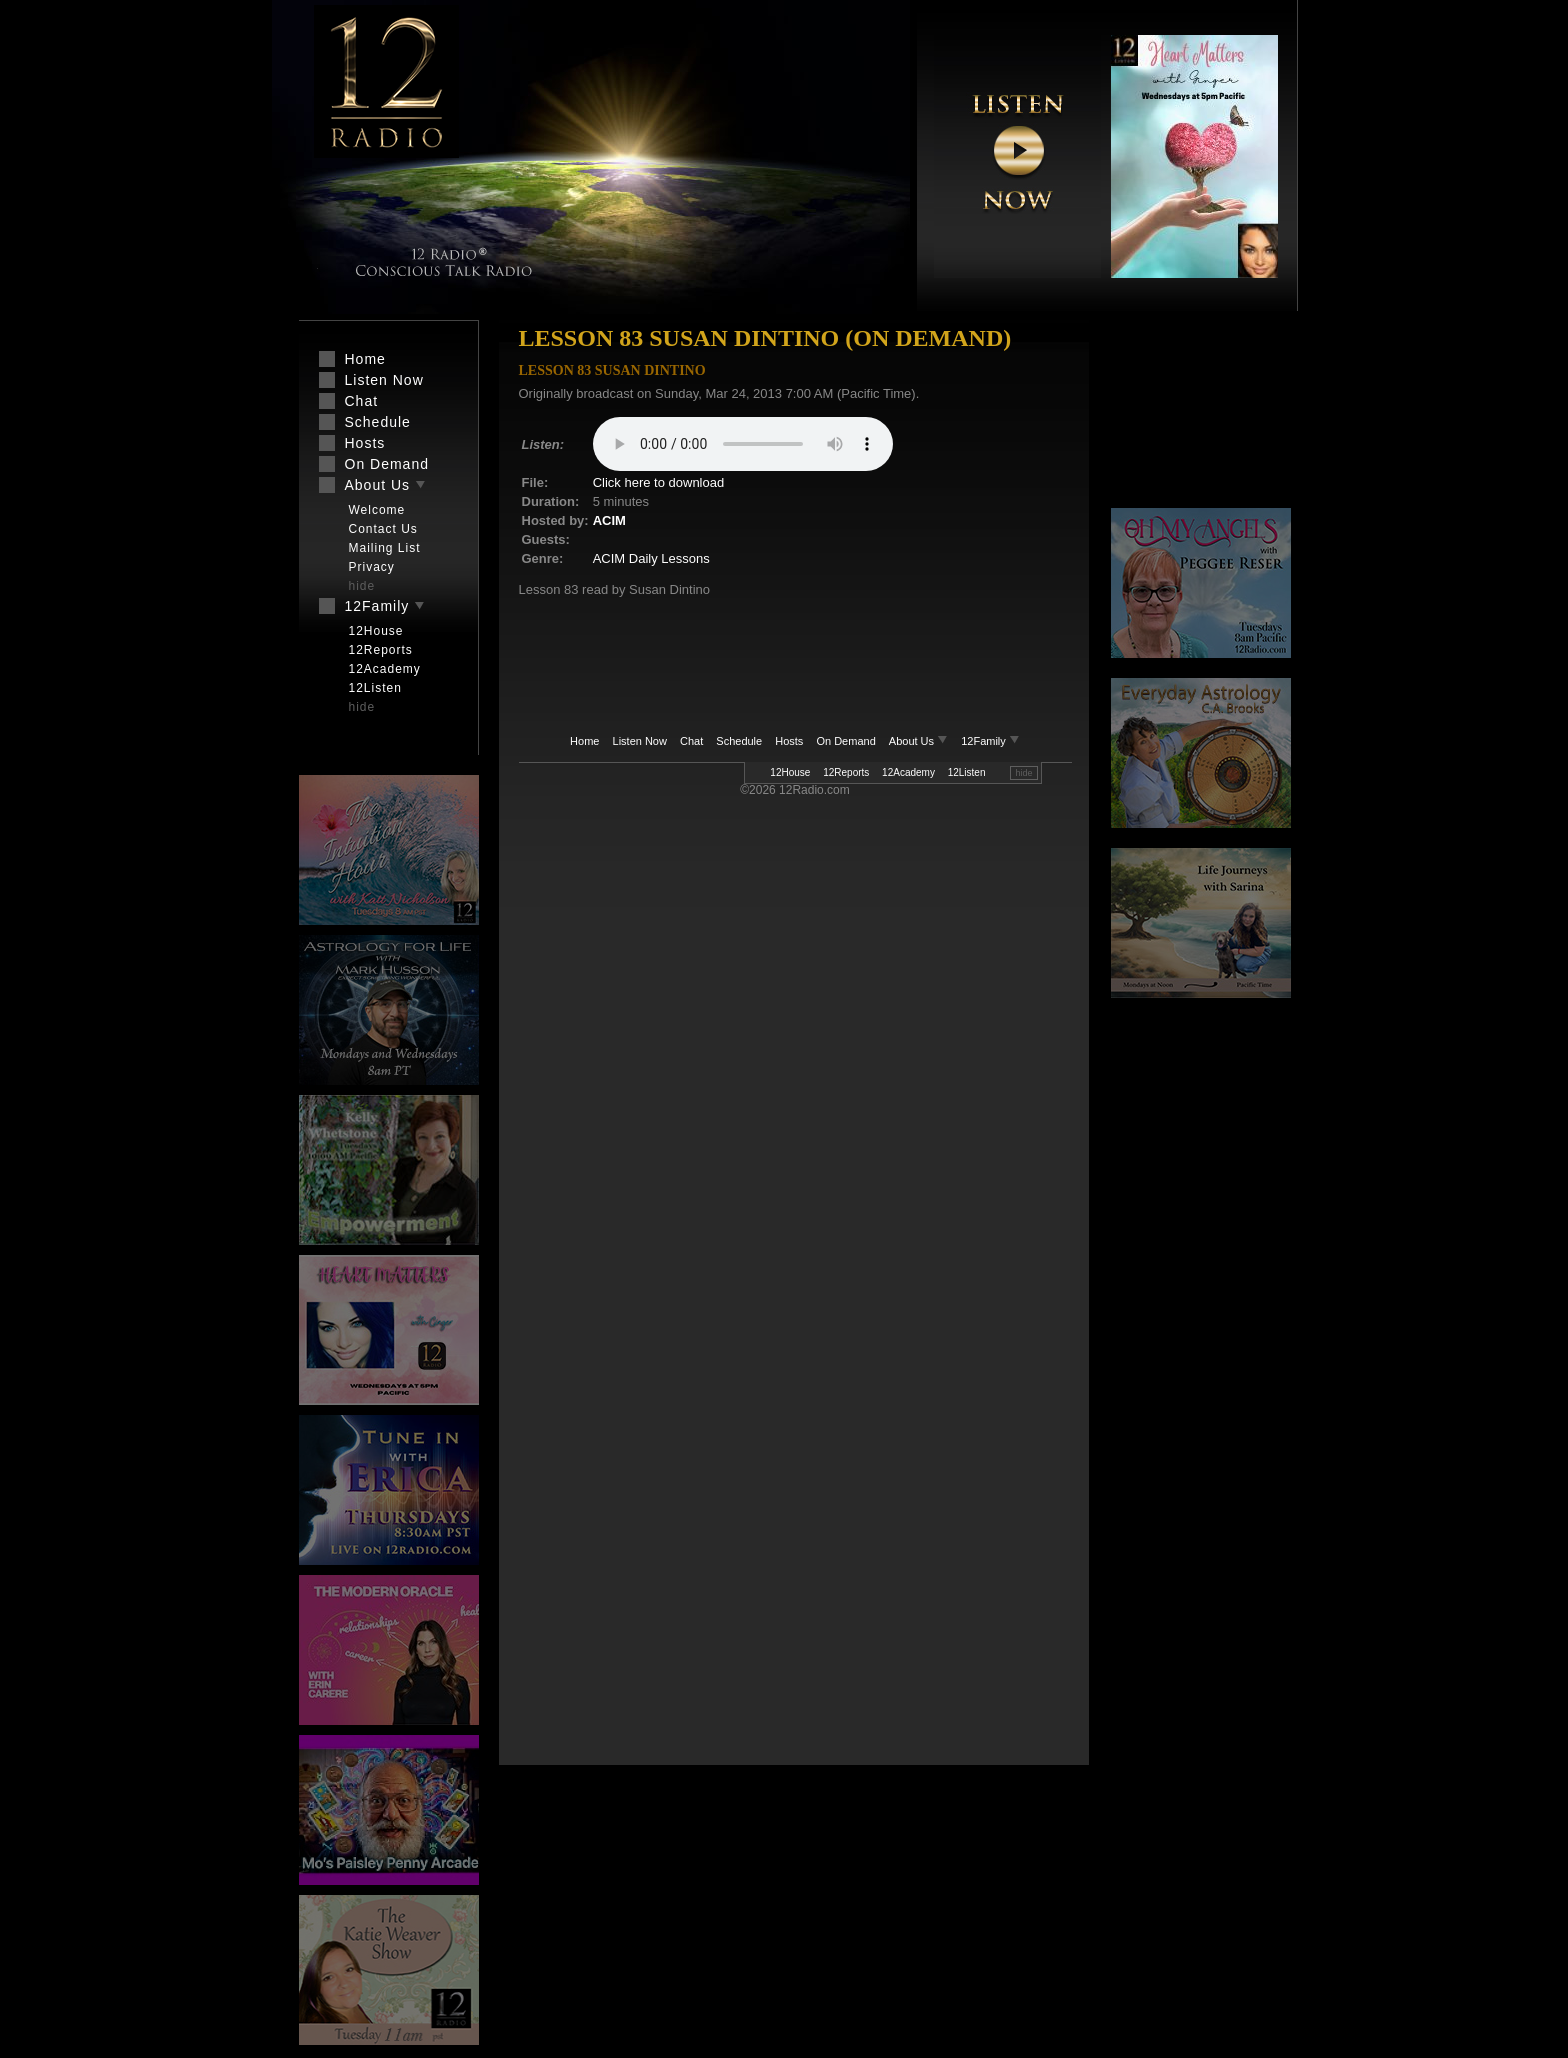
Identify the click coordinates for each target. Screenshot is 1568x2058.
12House (790, 772)
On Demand (845, 741)
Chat (691, 741)
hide (1023, 773)
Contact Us (383, 529)
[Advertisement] (1201, 415)
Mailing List (385, 548)
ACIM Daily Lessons (651, 558)
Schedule (739, 741)
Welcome (377, 510)
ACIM (609, 520)
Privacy (372, 567)
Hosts (789, 741)
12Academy (908, 772)
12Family (990, 741)
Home (584, 741)
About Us (920, 741)
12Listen (967, 772)
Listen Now (640, 741)
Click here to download (659, 482)
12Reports (846, 772)
